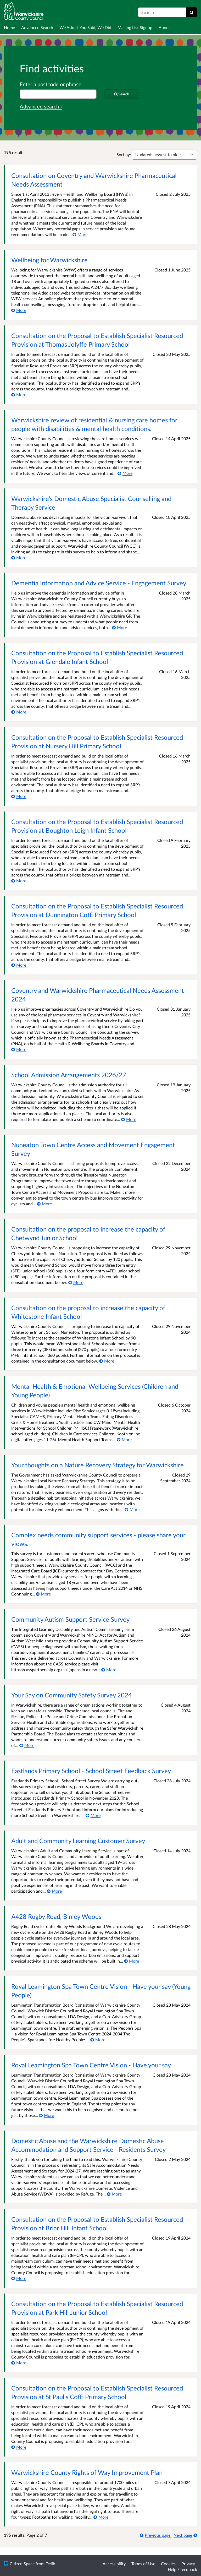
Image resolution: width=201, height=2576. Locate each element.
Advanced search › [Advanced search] (41, 106)
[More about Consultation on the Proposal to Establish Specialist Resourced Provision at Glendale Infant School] (18, 711)
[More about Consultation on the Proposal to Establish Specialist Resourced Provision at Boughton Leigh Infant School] (18, 880)
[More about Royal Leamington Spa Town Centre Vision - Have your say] (46, 2115)
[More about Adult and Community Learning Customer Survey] (54, 1890)
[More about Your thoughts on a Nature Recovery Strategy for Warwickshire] (132, 1509)
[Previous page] (155, 2535)
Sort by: (123, 154)
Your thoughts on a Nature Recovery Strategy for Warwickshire (97, 1465)
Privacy (188, 2563)
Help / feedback (182, 2569)
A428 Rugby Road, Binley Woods (56, 1916)
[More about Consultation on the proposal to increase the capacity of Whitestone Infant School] (106, 1360)
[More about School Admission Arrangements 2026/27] (128, 1119)
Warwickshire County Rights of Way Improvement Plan (87, 2472)
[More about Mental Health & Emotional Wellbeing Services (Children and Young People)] (124, 1439)
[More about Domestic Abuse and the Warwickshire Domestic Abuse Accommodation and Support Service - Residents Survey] (114, 2193)
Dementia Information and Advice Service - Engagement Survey (98, 583)
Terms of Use (143, 2563)
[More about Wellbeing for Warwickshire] (18, 310)
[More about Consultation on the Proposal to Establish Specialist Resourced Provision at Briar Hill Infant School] (18, 2278)
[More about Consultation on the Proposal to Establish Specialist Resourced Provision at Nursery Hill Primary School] (18, 796)
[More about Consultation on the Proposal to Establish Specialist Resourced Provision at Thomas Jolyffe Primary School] (18, 394)
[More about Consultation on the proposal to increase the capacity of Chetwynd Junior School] (75, 1282)
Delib (50, 2563)
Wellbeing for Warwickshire (49, 260)
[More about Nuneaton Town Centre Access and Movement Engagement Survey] (44, 1203)
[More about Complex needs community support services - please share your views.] (43, 1593)
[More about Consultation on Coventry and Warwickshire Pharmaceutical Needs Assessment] (79, 234)
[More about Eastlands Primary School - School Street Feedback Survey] (93, 1815)
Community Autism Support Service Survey (70, 1619)
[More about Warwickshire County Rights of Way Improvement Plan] (100, 2516)
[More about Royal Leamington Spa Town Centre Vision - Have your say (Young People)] (97, 2039)
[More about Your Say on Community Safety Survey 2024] (26, 1745)
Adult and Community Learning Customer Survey (78, 1840)
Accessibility (114, 2563)
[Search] (191, 12)
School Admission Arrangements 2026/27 (68, 1075)
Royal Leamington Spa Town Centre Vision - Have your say (91, 2065)
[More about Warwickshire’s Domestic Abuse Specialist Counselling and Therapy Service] (18, 557)
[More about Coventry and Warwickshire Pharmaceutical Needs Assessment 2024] (18, 1049)
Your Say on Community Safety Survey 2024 (71, 1695)
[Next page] (185, 2535)
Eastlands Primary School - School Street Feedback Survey (91, 1770)
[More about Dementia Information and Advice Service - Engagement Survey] (119, 627)
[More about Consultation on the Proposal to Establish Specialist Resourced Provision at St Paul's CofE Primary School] (18, 2446)
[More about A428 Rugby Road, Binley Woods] (131, 1960)
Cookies (168, 2563)
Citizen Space (22, 2563)
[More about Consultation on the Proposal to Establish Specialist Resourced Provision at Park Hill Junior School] (18, 2362)
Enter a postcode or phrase (50, 84)
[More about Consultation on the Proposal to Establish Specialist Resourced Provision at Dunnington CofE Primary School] (18, 964)
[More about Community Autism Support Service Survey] (108, 1669)
